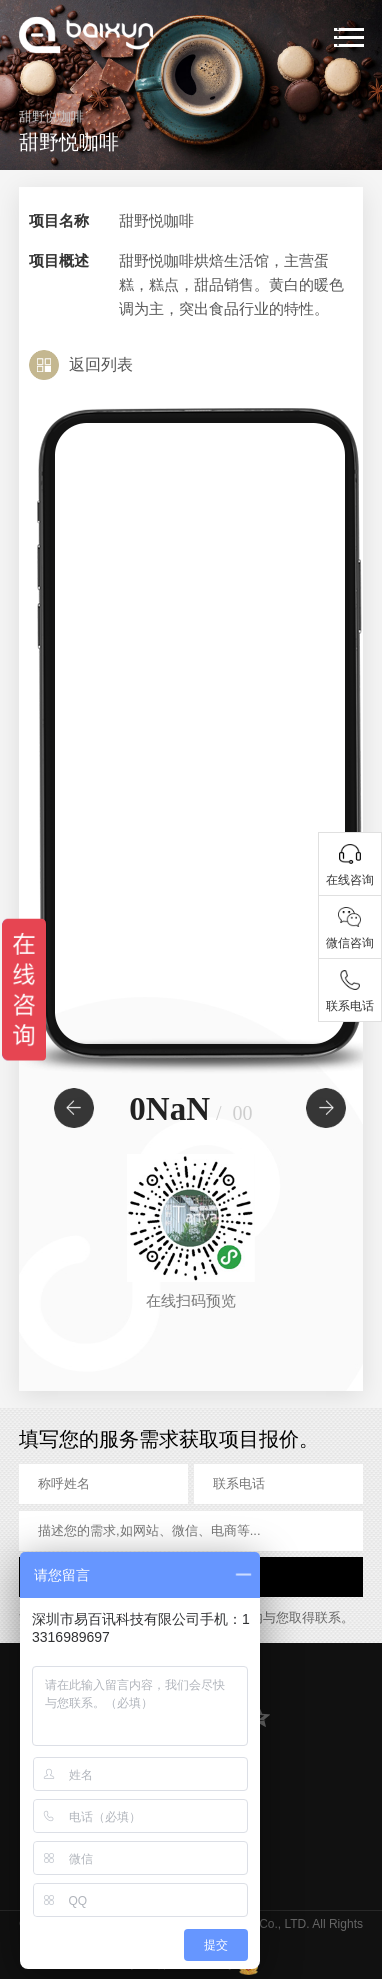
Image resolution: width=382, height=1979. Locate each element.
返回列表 (101, 364)
